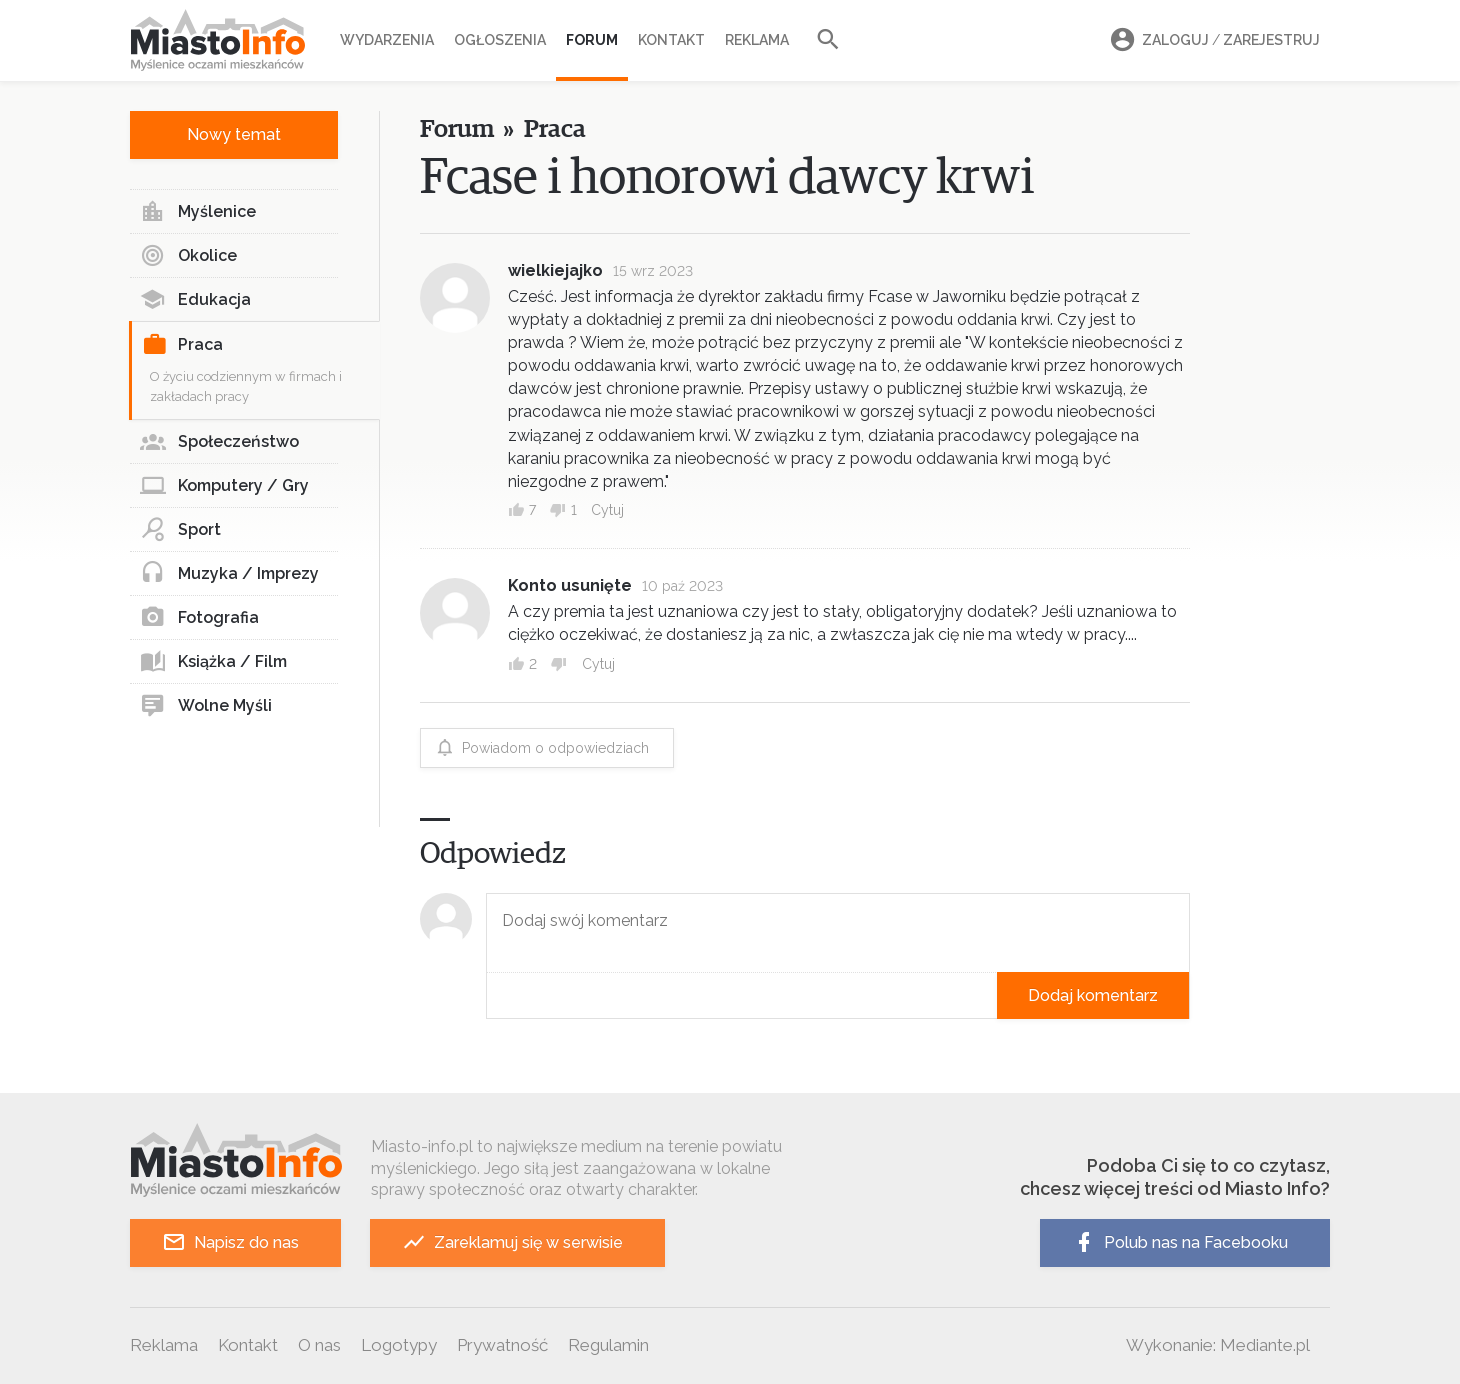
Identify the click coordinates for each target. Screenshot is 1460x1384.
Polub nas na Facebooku (1180, 1242)
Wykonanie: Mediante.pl (1218, 1345)
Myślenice (198, 212)
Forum (592, 40)
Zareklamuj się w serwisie (512, 1242)
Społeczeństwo (219, 442)
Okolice (188, 256)
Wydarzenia (387, 40)
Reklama (757, 40)
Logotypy (399, 1345)
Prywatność (502, 1345)
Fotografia (199, 618)
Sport (180, 530)
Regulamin (608, 1345)
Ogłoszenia (500, 40)
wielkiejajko (555, 270)
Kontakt (671, 40)
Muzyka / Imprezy (229, 574)
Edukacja (195, 300)
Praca (182, 345)
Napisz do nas (230, 1242)
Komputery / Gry (224, 486)
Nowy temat (234, 134)
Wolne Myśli (206, 706)
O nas (319, 1345)
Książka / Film (213, 662)
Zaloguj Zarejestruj (1212, 40)
